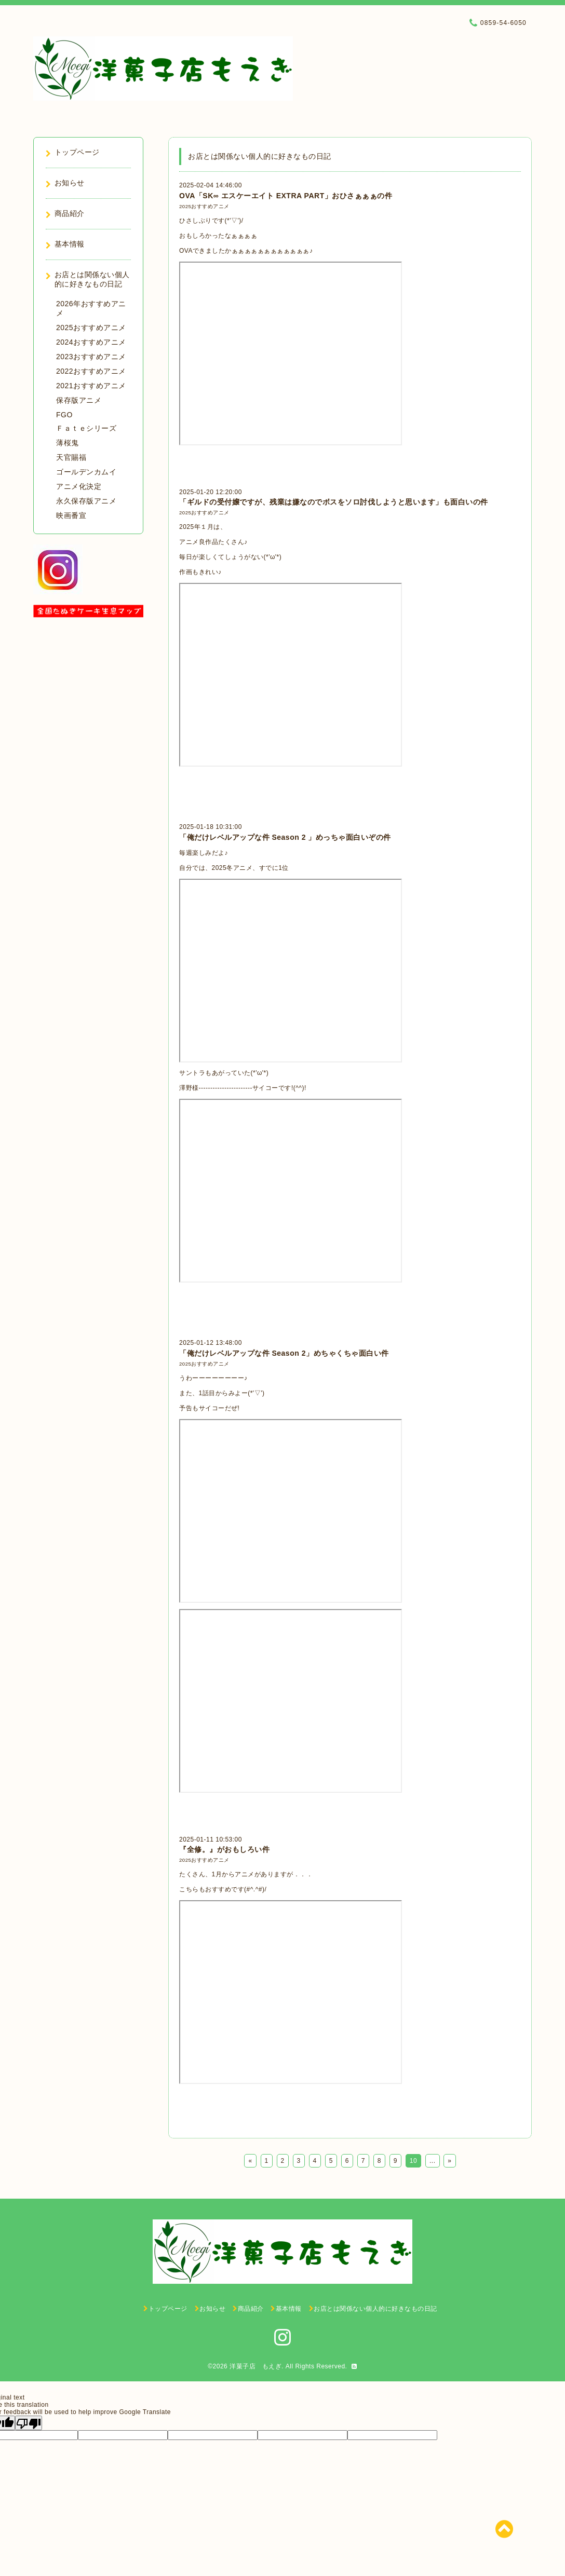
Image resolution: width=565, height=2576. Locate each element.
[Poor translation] (28, 2423)
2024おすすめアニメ (91, 342)
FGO (64, 415)
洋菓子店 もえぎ (255, 2366)
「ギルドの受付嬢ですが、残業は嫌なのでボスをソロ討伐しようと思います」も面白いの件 (333, 502)
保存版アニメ (78, 400)
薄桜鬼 (67, 443)
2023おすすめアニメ (91, 356)
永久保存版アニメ (86, 501)
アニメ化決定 (78, 486)
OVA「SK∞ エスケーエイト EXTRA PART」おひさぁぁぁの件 (285, 196)
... (432, 2160)
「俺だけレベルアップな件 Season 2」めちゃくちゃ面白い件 (284, 1353)
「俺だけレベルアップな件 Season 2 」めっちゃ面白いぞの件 (285, 837)
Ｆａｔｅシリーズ (86, 428)
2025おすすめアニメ (204, 206)
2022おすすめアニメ (91, 371)
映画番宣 (71, 515)
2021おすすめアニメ (91, 385)
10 (413, 2160)
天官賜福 (71, 457)
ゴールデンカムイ (86, 472)
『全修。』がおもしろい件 (224, 1849)
